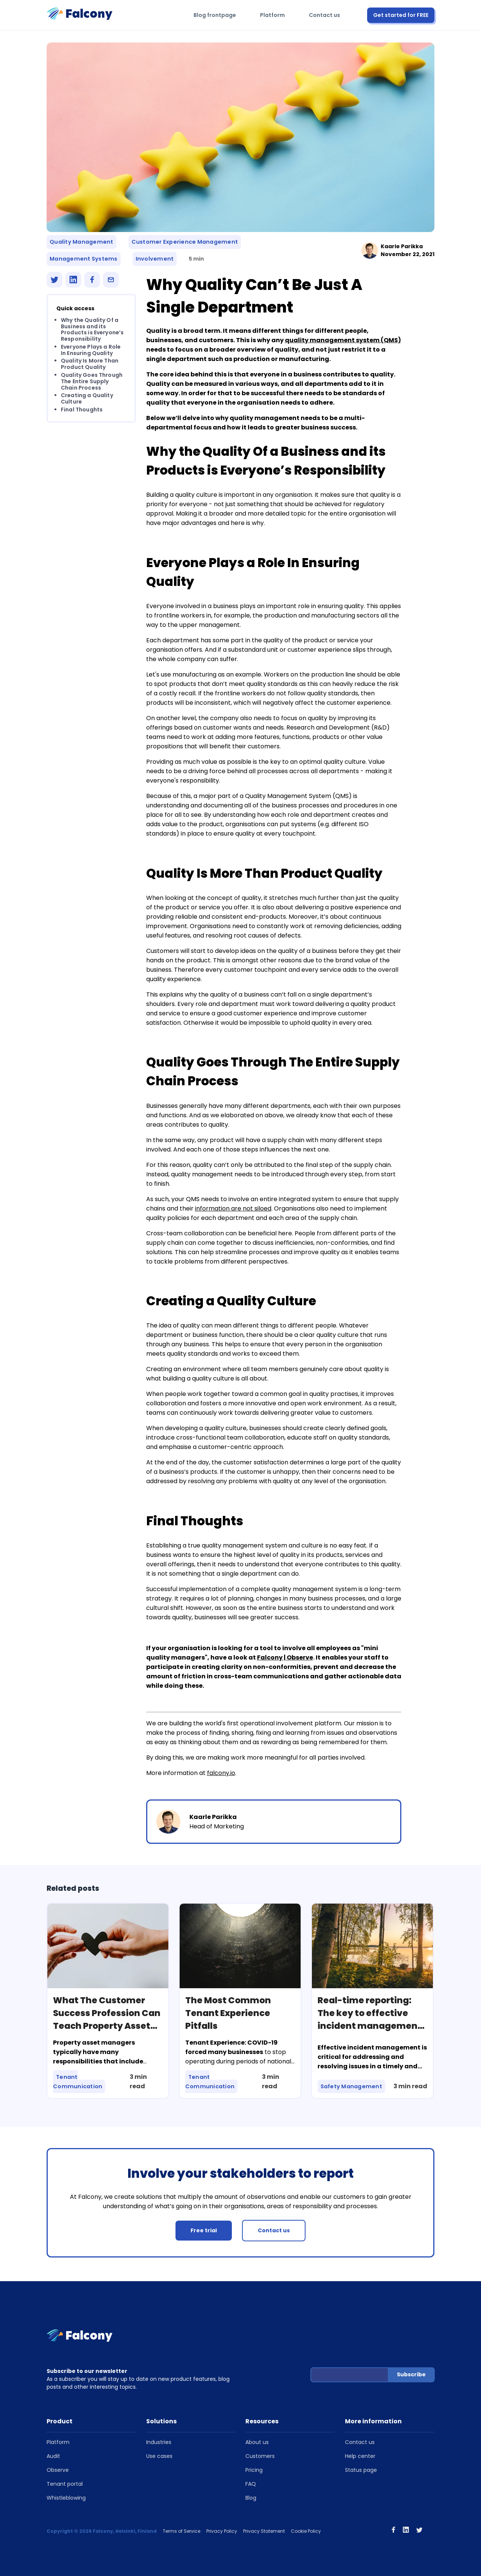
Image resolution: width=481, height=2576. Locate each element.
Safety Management (352, 2087)
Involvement (155, 258)
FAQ (250, 2484)
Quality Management (81, 242)
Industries (158, 2442)
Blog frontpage (215, 15)
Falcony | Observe (285, 1658)
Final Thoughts (82, 409)
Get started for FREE (400, 15)
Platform (272, 15)
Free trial (204, 2230)
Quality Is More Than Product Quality (89, 364)
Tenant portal (65, 2484)
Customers (260, 2456)
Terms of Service (181, 2531)
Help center (360, 2456)
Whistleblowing (66, 2498)
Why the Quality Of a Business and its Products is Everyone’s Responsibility (92, 329)
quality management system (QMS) (343, 340)
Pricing (254, 2470)
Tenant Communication (77, 2082)
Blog (250, 2498)
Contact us (324, 15)
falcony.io (221, 1773)
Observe (58, 2470)
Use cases (159, 2456)
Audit (53, 2456)
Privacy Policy (221, 2531)
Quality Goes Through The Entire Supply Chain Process (92, 381)
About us (257, 2442)
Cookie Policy (306, 2531)
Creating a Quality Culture (87, 399)
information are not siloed (233, 1208)
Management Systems (84, 258)
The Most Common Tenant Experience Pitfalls (228, 2013)
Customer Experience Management (185, 242)
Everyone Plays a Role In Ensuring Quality (91, 350)
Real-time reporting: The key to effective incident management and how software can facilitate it (370, 2026)
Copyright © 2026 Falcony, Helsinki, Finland (102, 2531)
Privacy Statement (264, 2531)
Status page (361, 2470)
